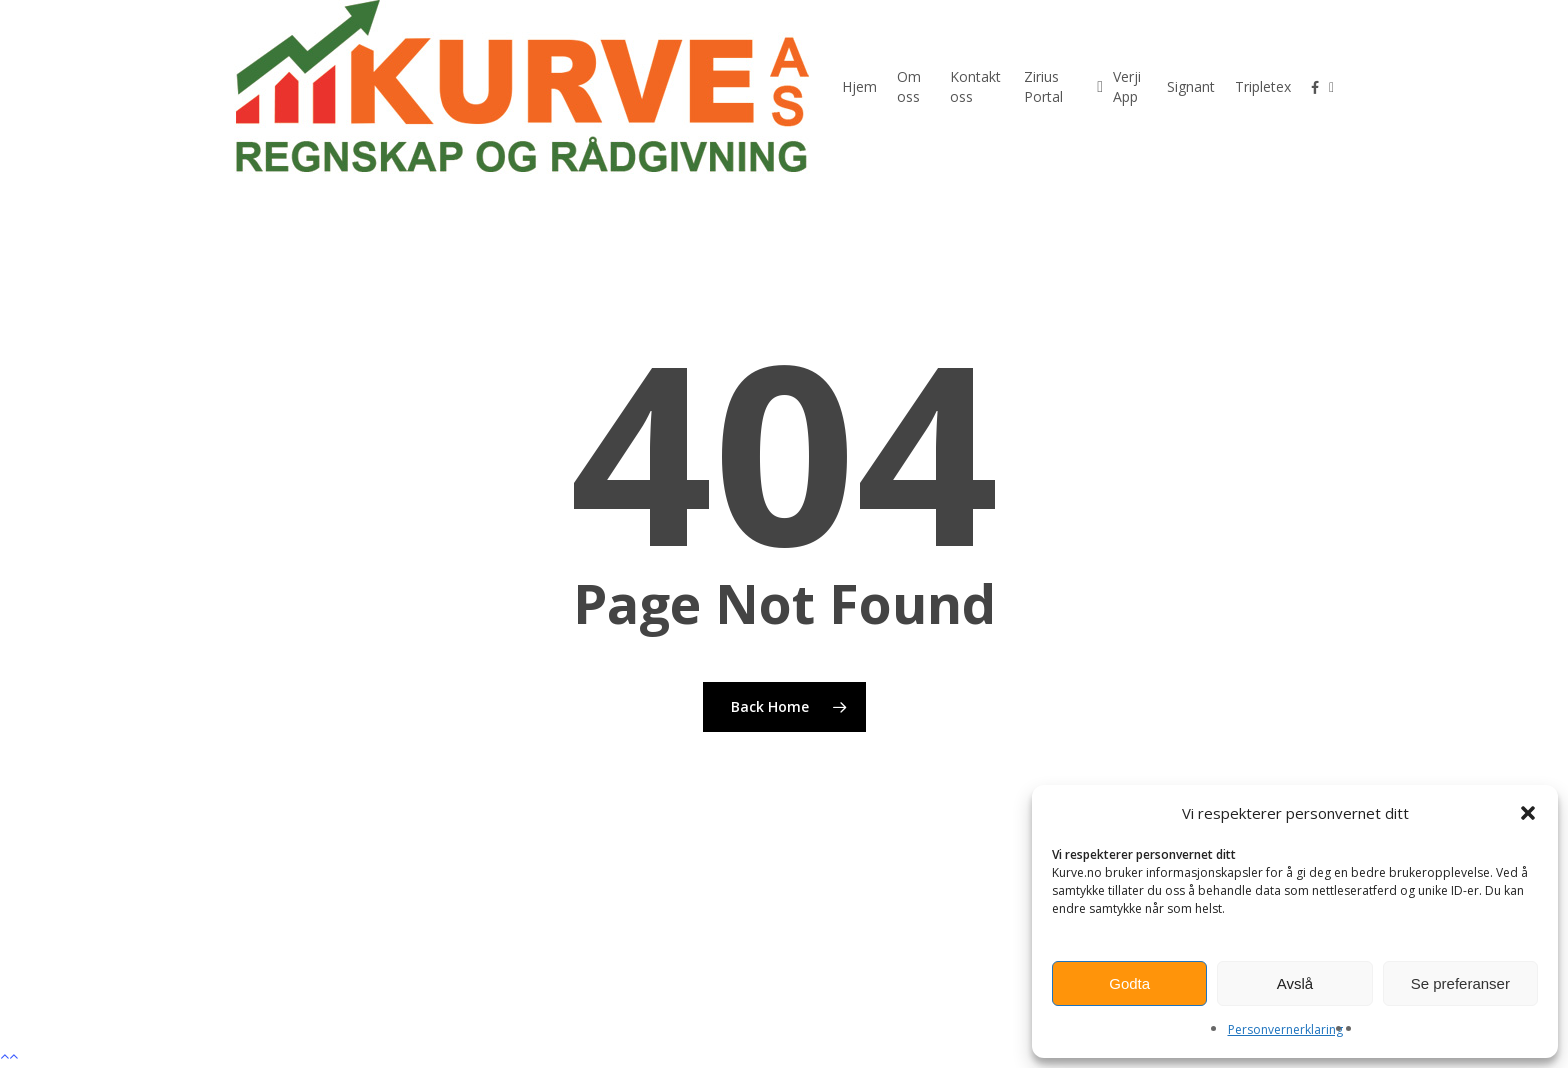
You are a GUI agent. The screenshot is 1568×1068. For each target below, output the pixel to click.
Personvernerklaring (1285, 1029)
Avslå (1295, 983)
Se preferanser (1460, 983)
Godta (1129, 983)
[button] (1528, 813)
